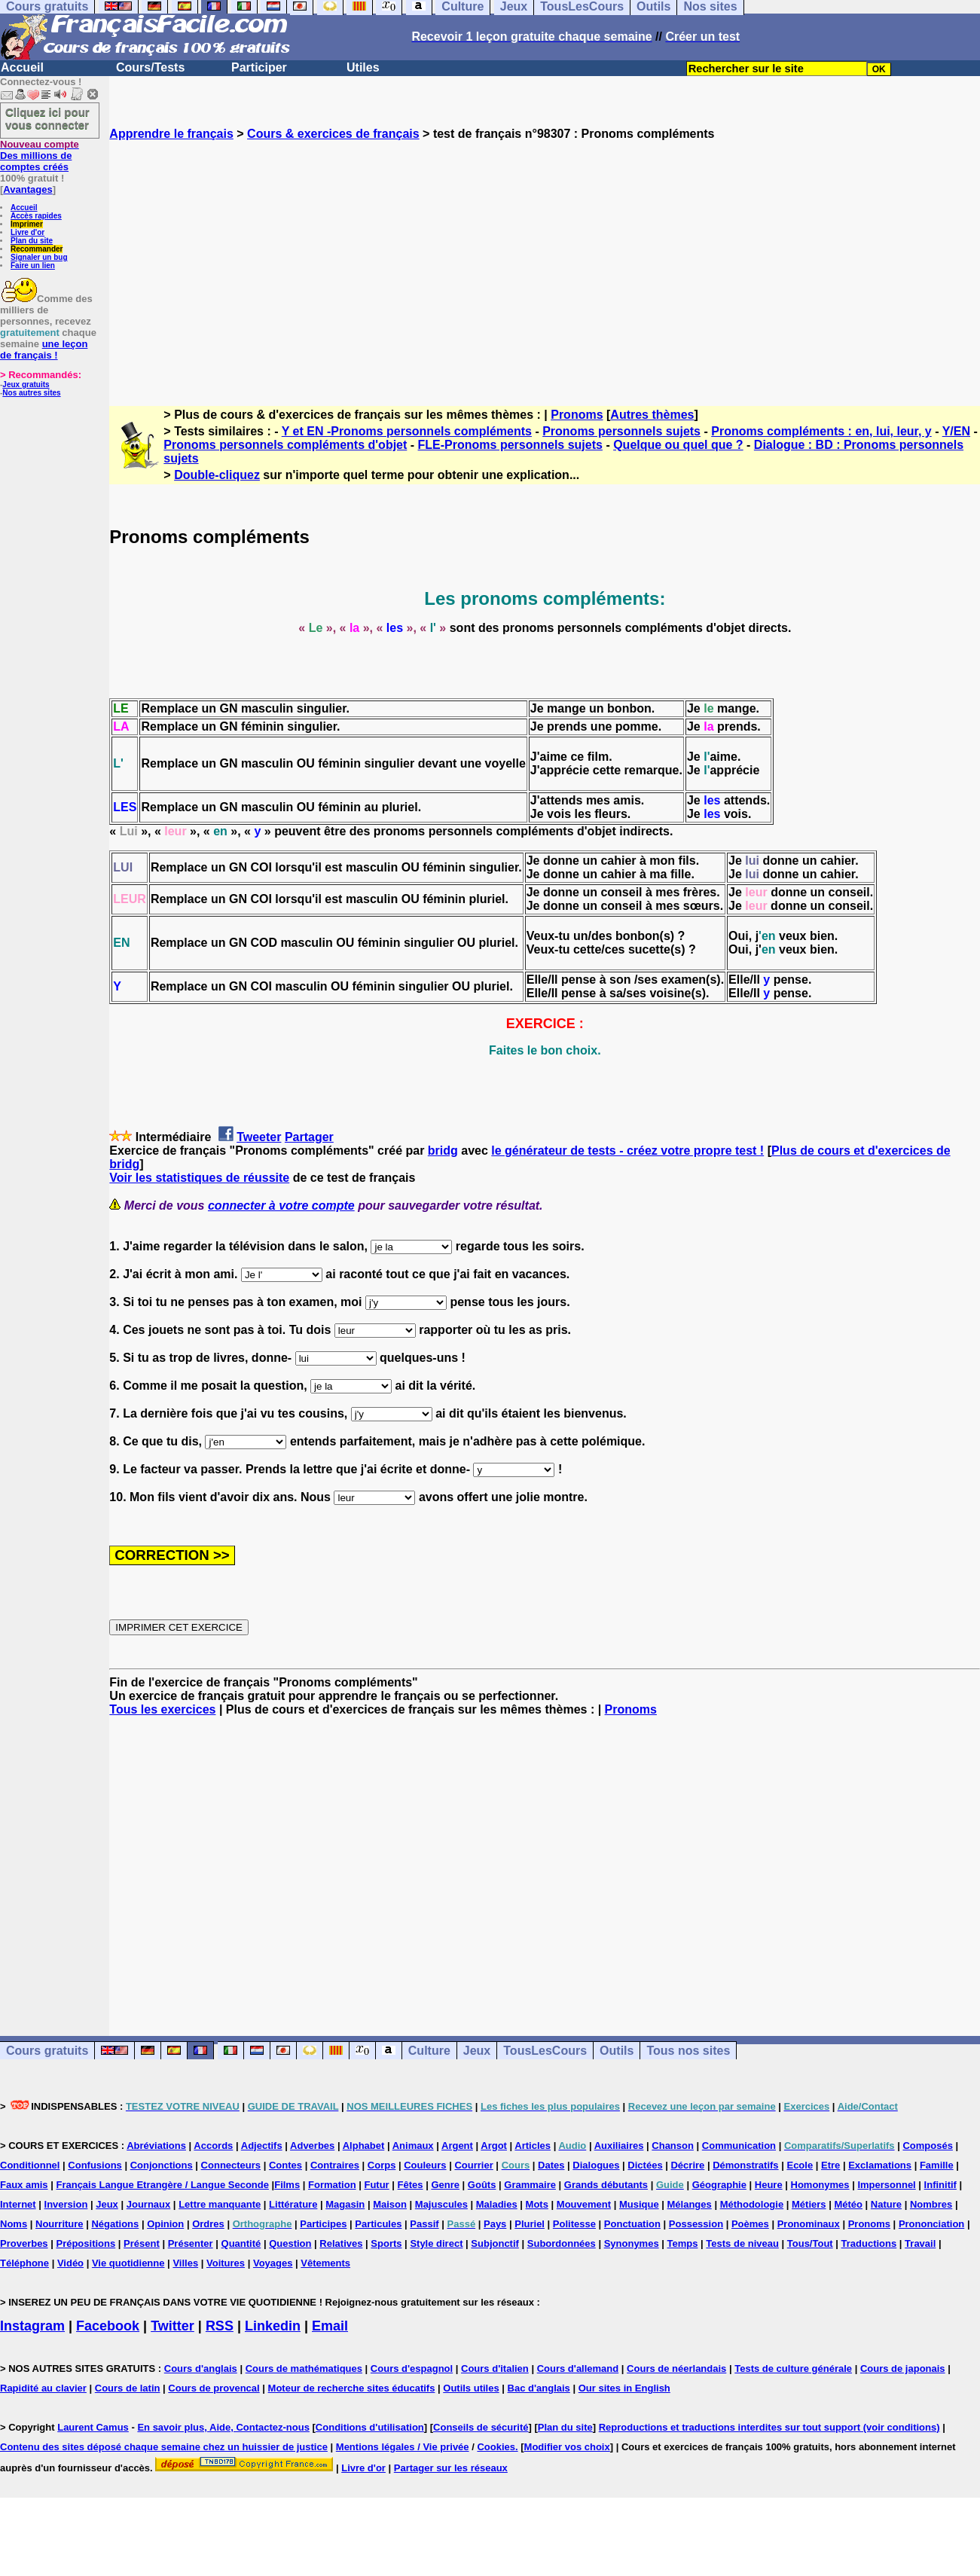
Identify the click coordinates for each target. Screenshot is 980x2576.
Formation (332, 2184)
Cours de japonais (902, 2368)
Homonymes (820, 2184)
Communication (739, 2145)
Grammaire (530, 2184)
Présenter (190, 2243)
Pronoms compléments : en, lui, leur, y (821, 431)
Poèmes (750, 2224)
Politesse (574, 2224)
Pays (495, 2224)
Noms (13, 2224)
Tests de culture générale (793, 2368)
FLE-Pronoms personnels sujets (510, 444)
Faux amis (24, 2184)
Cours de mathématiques (304, 2368)
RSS (220, 2325)
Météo (848, 2204)
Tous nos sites (688, 2050)
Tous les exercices (162, 1709)
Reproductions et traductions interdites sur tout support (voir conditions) (769, 2427)
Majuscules (441, 2204)
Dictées (644, 2165)
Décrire (687, 2165)
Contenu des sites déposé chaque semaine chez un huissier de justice (164, 2446)
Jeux (476, 2050)
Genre (445, 2184)
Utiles (363, 67)
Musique (639, 2204)
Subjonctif (495, 2243)
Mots (537, 2204)
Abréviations (156, 2145)
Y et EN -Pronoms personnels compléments (407, 431)
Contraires (334, 2165)
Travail (920, 2243)
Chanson (673, 2145)
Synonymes (631, 2243)
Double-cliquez (217, 475)
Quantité (241, 2243)
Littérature (293, 2204)
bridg (443, 1150)
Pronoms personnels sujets (621, 431)
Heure (769, 2184)
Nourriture (59, 2224)
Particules (378, 2224)
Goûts (482, 2184)
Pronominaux (808, 2224)
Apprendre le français (171, 133)
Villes (185, 2263)
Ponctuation (632, 2224)
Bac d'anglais (539, 2388)
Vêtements (325, 2263)
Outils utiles (471, 2388)
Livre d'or (27, 232)
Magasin (345, 2204)
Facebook (107, 2325)
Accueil (22, 67)
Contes (285, 2165)
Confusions (95, 2165)
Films (287, 2184)
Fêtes (410, 2184)
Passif (424, 2224)
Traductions (869, 2243)
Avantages (27, 189)
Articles (532, 2145)
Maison (390, 2204)
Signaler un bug (39, 257)
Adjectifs (261, 2145)
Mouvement (584, 2204)
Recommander (37, 249)
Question (290, 2243)
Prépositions (85, 2243)
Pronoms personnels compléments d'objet (285, 444)
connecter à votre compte (281, 1205)
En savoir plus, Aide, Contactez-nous (223, 2427)
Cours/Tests (150, 67)
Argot (494, 2145)
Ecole (799, 2165)
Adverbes (312, 2145)
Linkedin (273, 2325)
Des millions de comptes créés (39, 155)
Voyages (273, 2263)
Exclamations (879, 2165)
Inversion (66, 2204)
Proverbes (24, 2243)
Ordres (208, 2224)
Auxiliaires (619, 2145)
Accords (213, 2145)
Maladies (496, 2204)
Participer (259, 67)
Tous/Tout (810, 2243)
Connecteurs (231, 2165)
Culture (429, 2050)
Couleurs (425, 2165)
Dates (551, 2165)
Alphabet (364, 2145)
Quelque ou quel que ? (678, 444)
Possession (696, 2224)
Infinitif (940, 2184)
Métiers (809, 2204)
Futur (376, 2184)
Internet (18, 2204)
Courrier (473, 2165)
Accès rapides (36, 216)
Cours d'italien (495, 2368)
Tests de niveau (742, 2243)
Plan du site (32, 241)
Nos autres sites (31, 393)
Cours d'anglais (200, 2368)
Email (330, 2325)
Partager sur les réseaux (451, 2468)
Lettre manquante (220, 2204)
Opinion (165, 2224)
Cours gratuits (47, 2050)
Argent (457, 2145)
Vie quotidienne (128, 2263)
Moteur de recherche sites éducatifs (351, 2388)
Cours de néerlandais (676, 2368)
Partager (309, 1137)
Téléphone (24, 2263)
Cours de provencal (213, 2388)
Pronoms (577, 414)
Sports (386, 2243)
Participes (323, 2224)
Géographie (719, 2184)
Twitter (172, 2325)
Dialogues (595, 2165)
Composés (927, 2145)
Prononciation (931, 2224)
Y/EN (956, 431)
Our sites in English (624, 2388)
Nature (886, 2204)
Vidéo (70, 2263)
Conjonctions (161, 2165)
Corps (382, 2165)
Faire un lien (33, 265)
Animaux (413, 2145)
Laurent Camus (93, 2427)
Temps (682, 2243)
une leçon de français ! (43, 349)
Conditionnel (30, 2165)
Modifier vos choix (567, 2446)
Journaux (149, 2204)
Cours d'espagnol (412, 2368)
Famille (937, 2165)
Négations (115, 2224)
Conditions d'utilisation (370, 2427)
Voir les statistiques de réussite (199, 1177)
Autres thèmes (652, 414)
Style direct (436, 2243)
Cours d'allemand (578, 2368)
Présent (142, 2243)
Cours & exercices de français (333, 133)
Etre (830, 2165)
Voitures (225, 2263)
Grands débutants (606, 2184)
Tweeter (259, 1137)
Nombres (931, 2204)
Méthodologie (752, 2204)
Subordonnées (561, 2243)
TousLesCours (545, 2050)
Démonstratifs (745, 2165)
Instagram (32, 2325)
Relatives (340, 2243)
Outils (616, 2050)
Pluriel (529, 2224)
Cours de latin (127, 2388)
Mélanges (689, 2204)
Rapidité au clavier (43, 2388)
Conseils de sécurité (480, 2427)
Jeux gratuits (25, 384)
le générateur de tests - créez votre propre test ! (627, 1150)
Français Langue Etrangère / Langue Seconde (162, 2184)
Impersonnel (886, 2184)
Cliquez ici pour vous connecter (47, 118)
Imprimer (27, 224)
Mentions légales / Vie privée (402, 2446)
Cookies (496, 2446)
